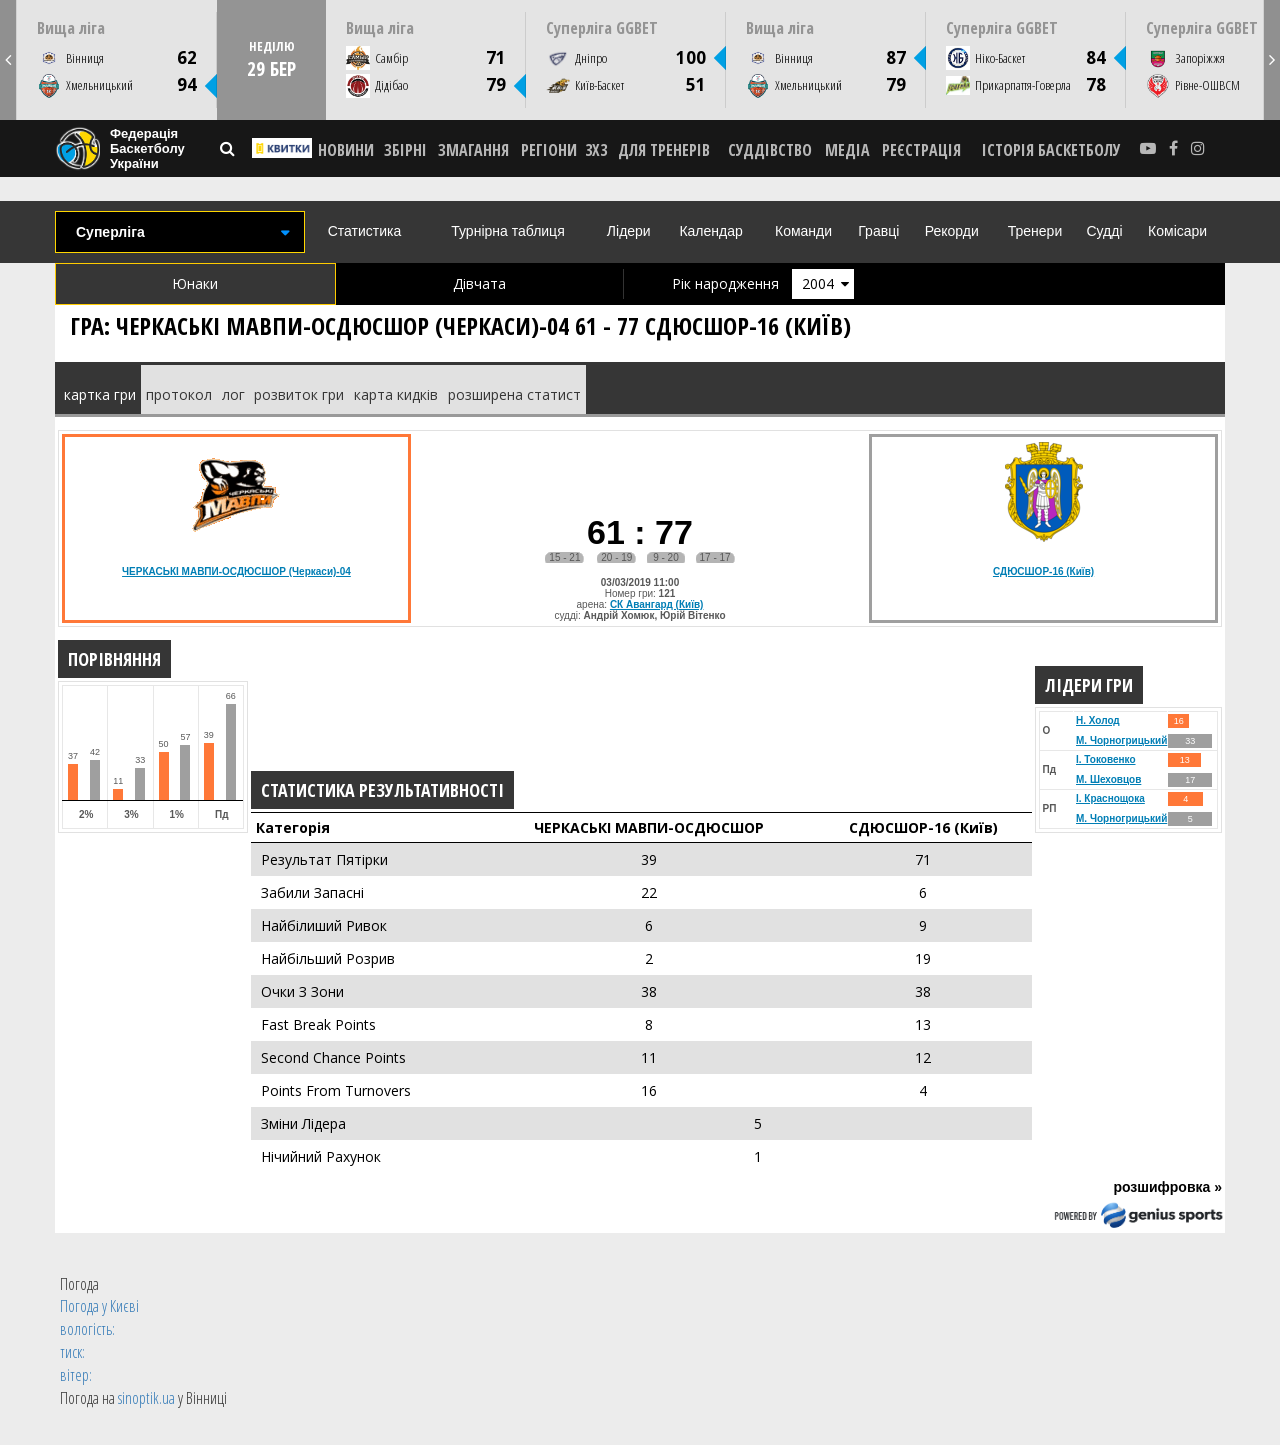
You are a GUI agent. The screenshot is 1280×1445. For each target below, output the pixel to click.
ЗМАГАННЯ (473, 150)
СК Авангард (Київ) (657, 604)
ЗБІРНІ (405, 150)
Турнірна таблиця (507, 231)
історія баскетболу (1051, 150)
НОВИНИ (346, 150)
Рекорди (952, 231)
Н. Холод (1098, 720)
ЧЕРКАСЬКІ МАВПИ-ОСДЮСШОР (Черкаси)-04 (236, 571)
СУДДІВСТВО (770, 150)
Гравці (878, 231)
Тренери (1035, 231)
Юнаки (195, 283)
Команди (803, 231)
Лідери (629, 231)
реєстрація (921, 150)
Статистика (365, 231)
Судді (1104, 231)
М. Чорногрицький (1121, 740)
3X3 (596, 150)
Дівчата (479, 283)
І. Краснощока (1110, 798)
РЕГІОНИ (549, 150)
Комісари (1177, 231)
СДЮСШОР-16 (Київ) (1043, 571)
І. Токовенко (1106, 759)
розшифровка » (1167, 1187)
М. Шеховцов (1108, 779)
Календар (710, 231)
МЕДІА (847, 150)
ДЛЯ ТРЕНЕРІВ (664, 150)
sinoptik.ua (146, 1398)
